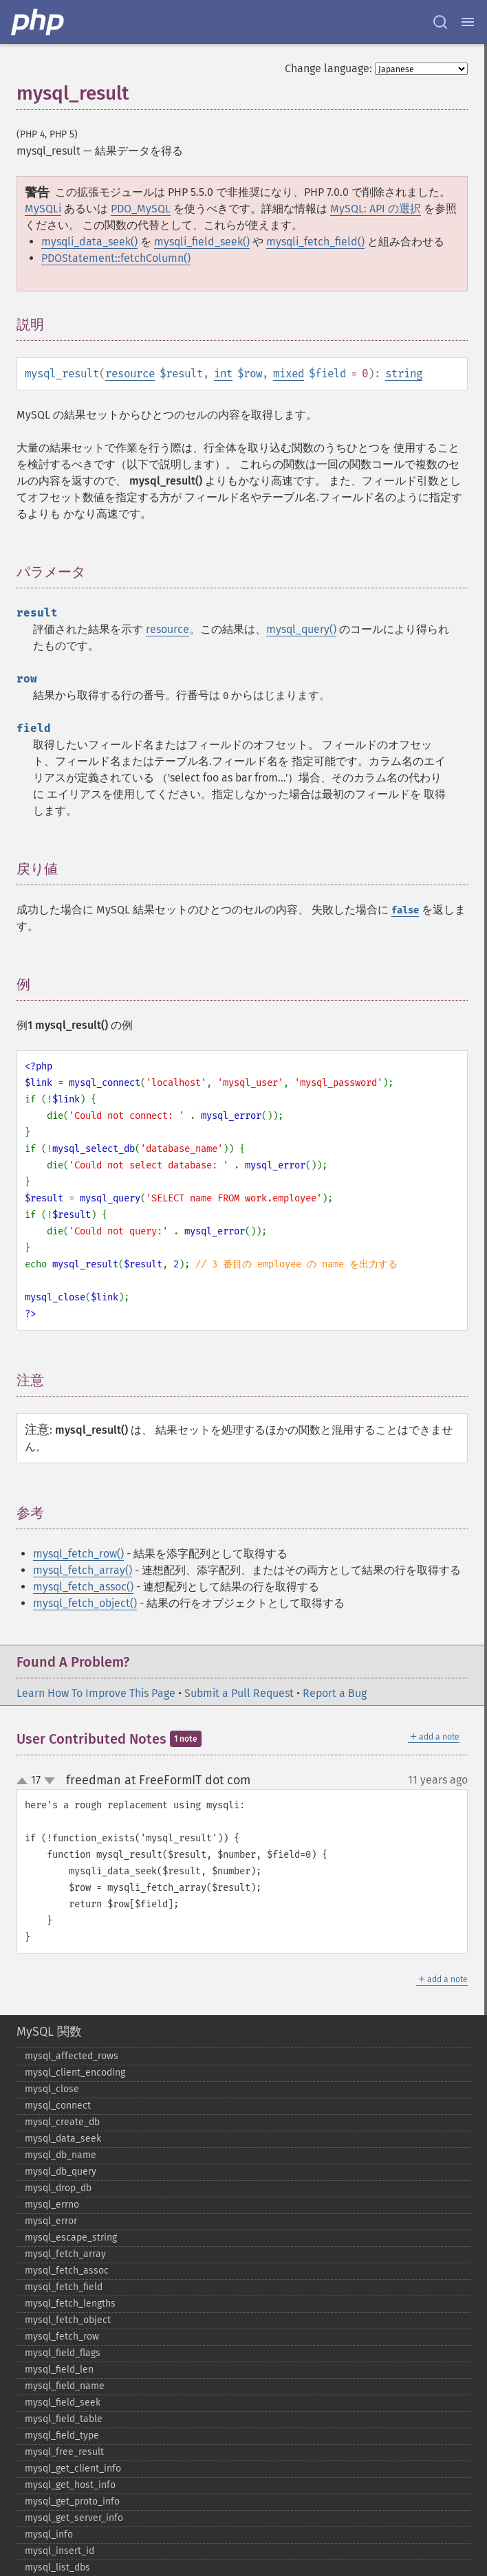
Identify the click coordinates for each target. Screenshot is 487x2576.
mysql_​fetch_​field (63, 2287)
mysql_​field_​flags (62, 2353)
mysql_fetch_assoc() (83, 1586)
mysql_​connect (58, 2105)
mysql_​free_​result (64, 2452)
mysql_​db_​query (60, 2171)
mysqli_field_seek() (202, 241)
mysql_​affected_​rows (71, 2056)
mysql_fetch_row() (78, 1553)
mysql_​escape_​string (71, 2237)
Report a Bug (335, 1693)
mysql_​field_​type (62, 2435)
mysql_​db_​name (60, 2155)
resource (130, 373)
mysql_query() (301, 629)
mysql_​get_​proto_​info (72, 2501)
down (49, 1780)
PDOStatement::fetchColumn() (116, 258)
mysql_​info (49, 2534)
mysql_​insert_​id (59, 2551)
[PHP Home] (38, 22)
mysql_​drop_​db (58, 2188)
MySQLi (43, 208)
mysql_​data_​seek (63, 2138)
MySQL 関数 (49, 2031)
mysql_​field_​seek (62, 2402)
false (405, 910)
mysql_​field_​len (59, 2369)
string (403, 373)
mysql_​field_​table (63, 2419)
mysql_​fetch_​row (62, 2336)
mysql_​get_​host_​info (70, 2485)
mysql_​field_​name (65, 2386)
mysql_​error (51, 2221)
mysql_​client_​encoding (75, 2072)
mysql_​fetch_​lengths (70, 2303)
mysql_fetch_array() (82, 1570)
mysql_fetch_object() (85, 1603)
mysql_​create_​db (62, 2122)
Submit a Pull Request (239, 1693)
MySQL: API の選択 (375, 208)
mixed (288, 373)
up (25, 1781)
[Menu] (467, 22)
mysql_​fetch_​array (65, 2254)
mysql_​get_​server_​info (74, 2518)
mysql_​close (52, 2089)
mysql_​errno (52, 2204)
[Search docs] (440, 22)
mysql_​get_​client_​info (73, 2468)
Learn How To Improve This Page (96, 1693)
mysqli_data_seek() (89, 241)
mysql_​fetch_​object (68, 2320)
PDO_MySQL (141, 208)
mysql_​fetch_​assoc (67, 2270)
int (223, 373)
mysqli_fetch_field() (315, 241)
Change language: (328, 68)
